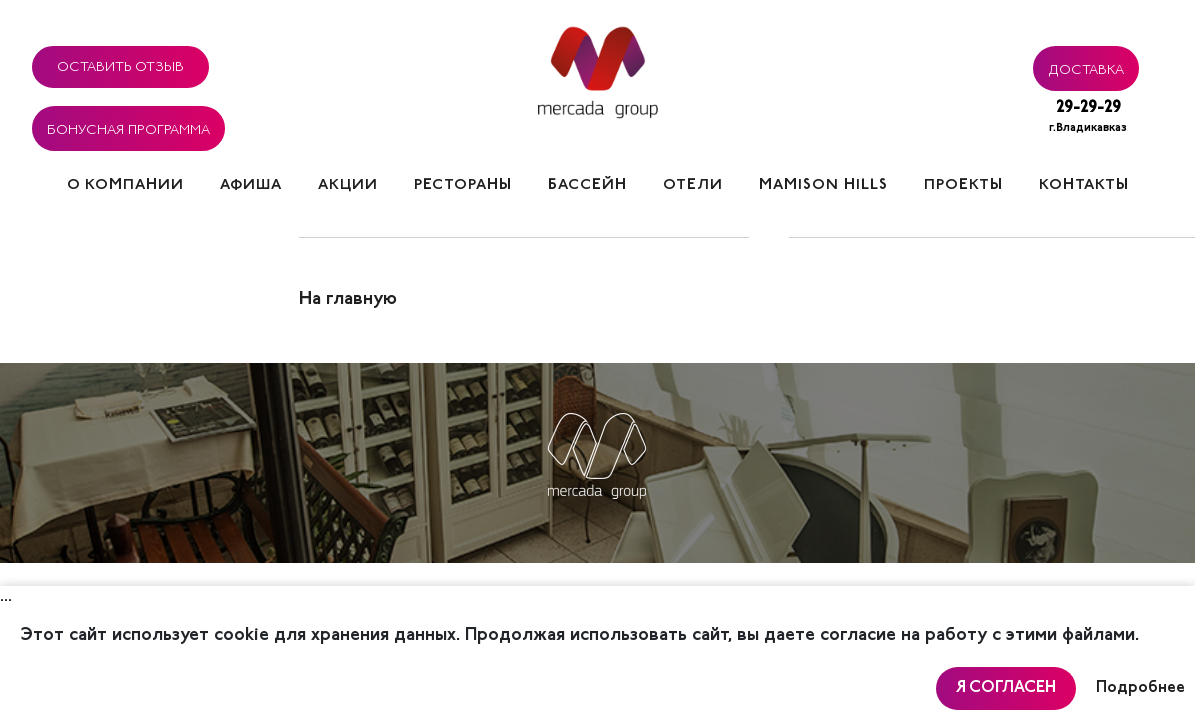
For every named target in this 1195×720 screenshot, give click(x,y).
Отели (693, 185)
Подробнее (1140, 688)
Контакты (1084, 185)
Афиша (251, 185)
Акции (348, 185)
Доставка (1086, 67)
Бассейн (587, 185)
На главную (348, 300)
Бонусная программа (128, 127)
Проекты (963, 185)
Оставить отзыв (120, 64)
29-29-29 (1088, 118)
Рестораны (463, 185)
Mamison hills (823, 185)
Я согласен (1006, 688)
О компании (125, 185)
